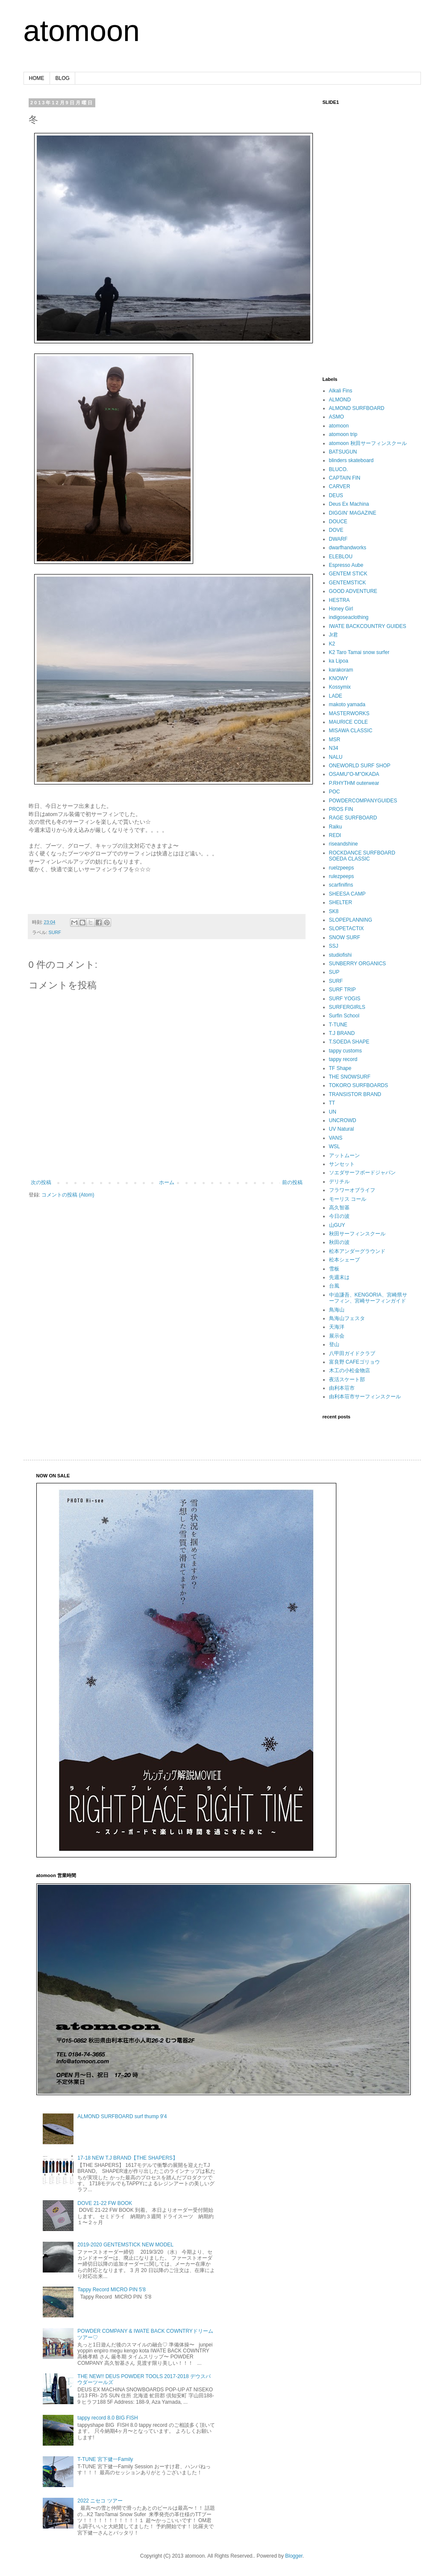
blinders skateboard (351, 460)
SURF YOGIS (345, 999)
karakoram (341, 670)
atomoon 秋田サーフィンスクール (368, 443)
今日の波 (339, 1216)
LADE (335, 696)
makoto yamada (347, 704)
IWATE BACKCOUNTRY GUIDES (367, 626)
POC (334, 792)
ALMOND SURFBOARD (357, 408)
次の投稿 (41, 1182)
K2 (332, 644)
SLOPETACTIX (346, 928)
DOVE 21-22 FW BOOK (104, 2203)
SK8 (334, 911)
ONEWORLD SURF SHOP (360, 766)
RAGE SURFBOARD (353, 818)
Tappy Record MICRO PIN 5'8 (111, 2290)
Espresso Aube (346, 565)
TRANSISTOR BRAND (355, 1094)
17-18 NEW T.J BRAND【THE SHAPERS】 (127, 2158)
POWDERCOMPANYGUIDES (363, 801)
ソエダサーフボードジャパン (362, 1173)
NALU (336, 757)
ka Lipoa (338, 661)
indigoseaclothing (349, 617)
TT (332, 1103)
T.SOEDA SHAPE (349, 1042)
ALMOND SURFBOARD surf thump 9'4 (122, 2116)
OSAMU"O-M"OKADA (354, 774)
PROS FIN (341, 809)
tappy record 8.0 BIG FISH (107, 2418)
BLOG (63, 78)
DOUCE (338, 522)
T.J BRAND (342, 1033)
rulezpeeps (341, 876)
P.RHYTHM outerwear (354, 783)
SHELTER (340, 902)
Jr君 (333, 635)
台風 (334, 1286)
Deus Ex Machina (349, 504)
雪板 (334, 1269)
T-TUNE (338, 1025)
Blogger (294, 2556)
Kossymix (340, 687)
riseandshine (343, 844)
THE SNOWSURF (349, 1077)
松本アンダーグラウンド (357, 1251)
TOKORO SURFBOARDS (358, 1085)
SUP (334, 972)
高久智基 (339, 1208)
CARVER (339, 486)
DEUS (336, 495)
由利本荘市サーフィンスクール (365, 1397)
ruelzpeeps (341, 868)
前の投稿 (292, 1182)
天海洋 (336, 1327)
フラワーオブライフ (352, 1190)
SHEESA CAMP (347, 894)
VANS (336, 1138)
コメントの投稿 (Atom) (67, 1195)
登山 (334, 1344)
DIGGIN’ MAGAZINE (352, 513)
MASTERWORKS (349, 713)
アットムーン (344, 1155)
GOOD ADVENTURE (353, 591)
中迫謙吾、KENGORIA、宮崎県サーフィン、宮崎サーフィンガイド (368, 1298)
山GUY (337, 1225)
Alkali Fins (341, 391)
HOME (36, 78)
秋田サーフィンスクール (357, 1234)
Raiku (335, 827)
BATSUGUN (343, 452)
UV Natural (341, 1129)
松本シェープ (344, 1260)
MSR (335, 740)
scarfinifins (341, 885)
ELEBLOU (341, 557)
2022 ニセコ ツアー (99, 2501)
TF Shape (340, 1068)
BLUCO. (338, 469)
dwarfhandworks (347, 548)
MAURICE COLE (348, 722)
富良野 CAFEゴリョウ (354, 1362)
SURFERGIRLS (347, 1007)
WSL (334, 1146)
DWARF (338, 539)
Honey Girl (341, 609)
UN (332, 1112)
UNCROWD (342, 1120)
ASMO (336, 417)
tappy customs (345, 1051)
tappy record (343, 1059)
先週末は (339, 1277)
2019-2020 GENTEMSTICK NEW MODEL (125, 2245)
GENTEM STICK (348, 574)
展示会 (336, 1336)
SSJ (333, 946)
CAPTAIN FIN (345, 478)
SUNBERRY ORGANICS (357, 964)
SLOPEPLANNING (350, 920)
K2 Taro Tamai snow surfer (359, 652)
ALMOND (340, 400)
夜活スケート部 (347, 1379)
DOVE (336, 530)
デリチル (339, 1182)
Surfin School (344, 1016)
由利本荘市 (342, 1388)
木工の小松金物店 (349, 1370)
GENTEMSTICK (347, 583)
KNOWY (338, 678)
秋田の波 (339, 1242)
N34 (333, 748)
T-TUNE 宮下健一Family (105, 2459)
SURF (55, 932)
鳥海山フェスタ (347, 1318)
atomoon (82, 30)
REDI (335, 835)
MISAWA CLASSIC (351, 731)
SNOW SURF (344, 937)
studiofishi (340, 955)
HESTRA (339, 600)
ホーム (166, 1182)
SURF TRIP (342, 990)
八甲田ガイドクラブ (352, 1353)
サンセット (342, 1164)
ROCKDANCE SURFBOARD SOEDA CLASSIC (362, 856)
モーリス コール (347, 1199)
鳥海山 (336, 1310)
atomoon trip (343, 434)
